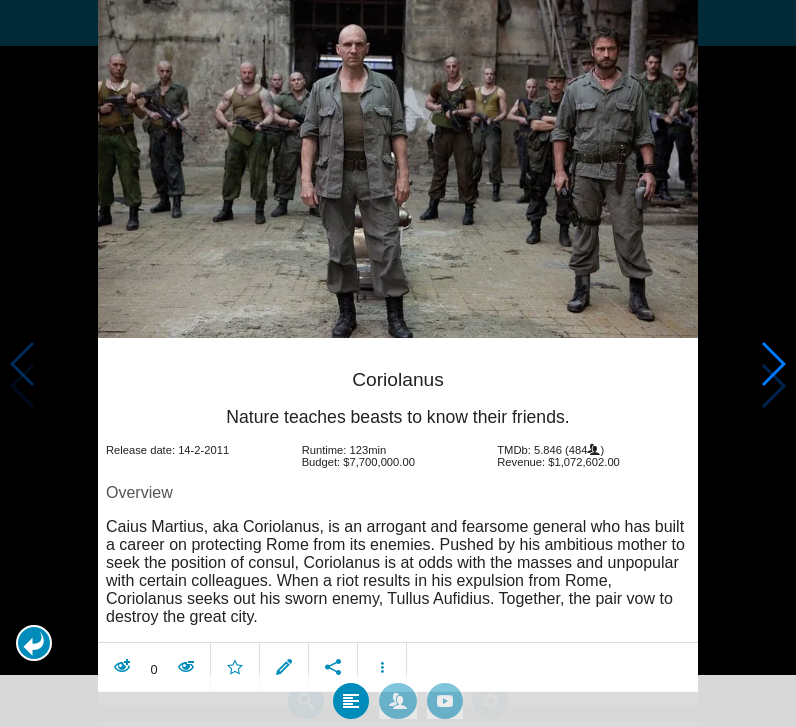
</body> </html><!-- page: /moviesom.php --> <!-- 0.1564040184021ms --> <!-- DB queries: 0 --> (398, 363)
